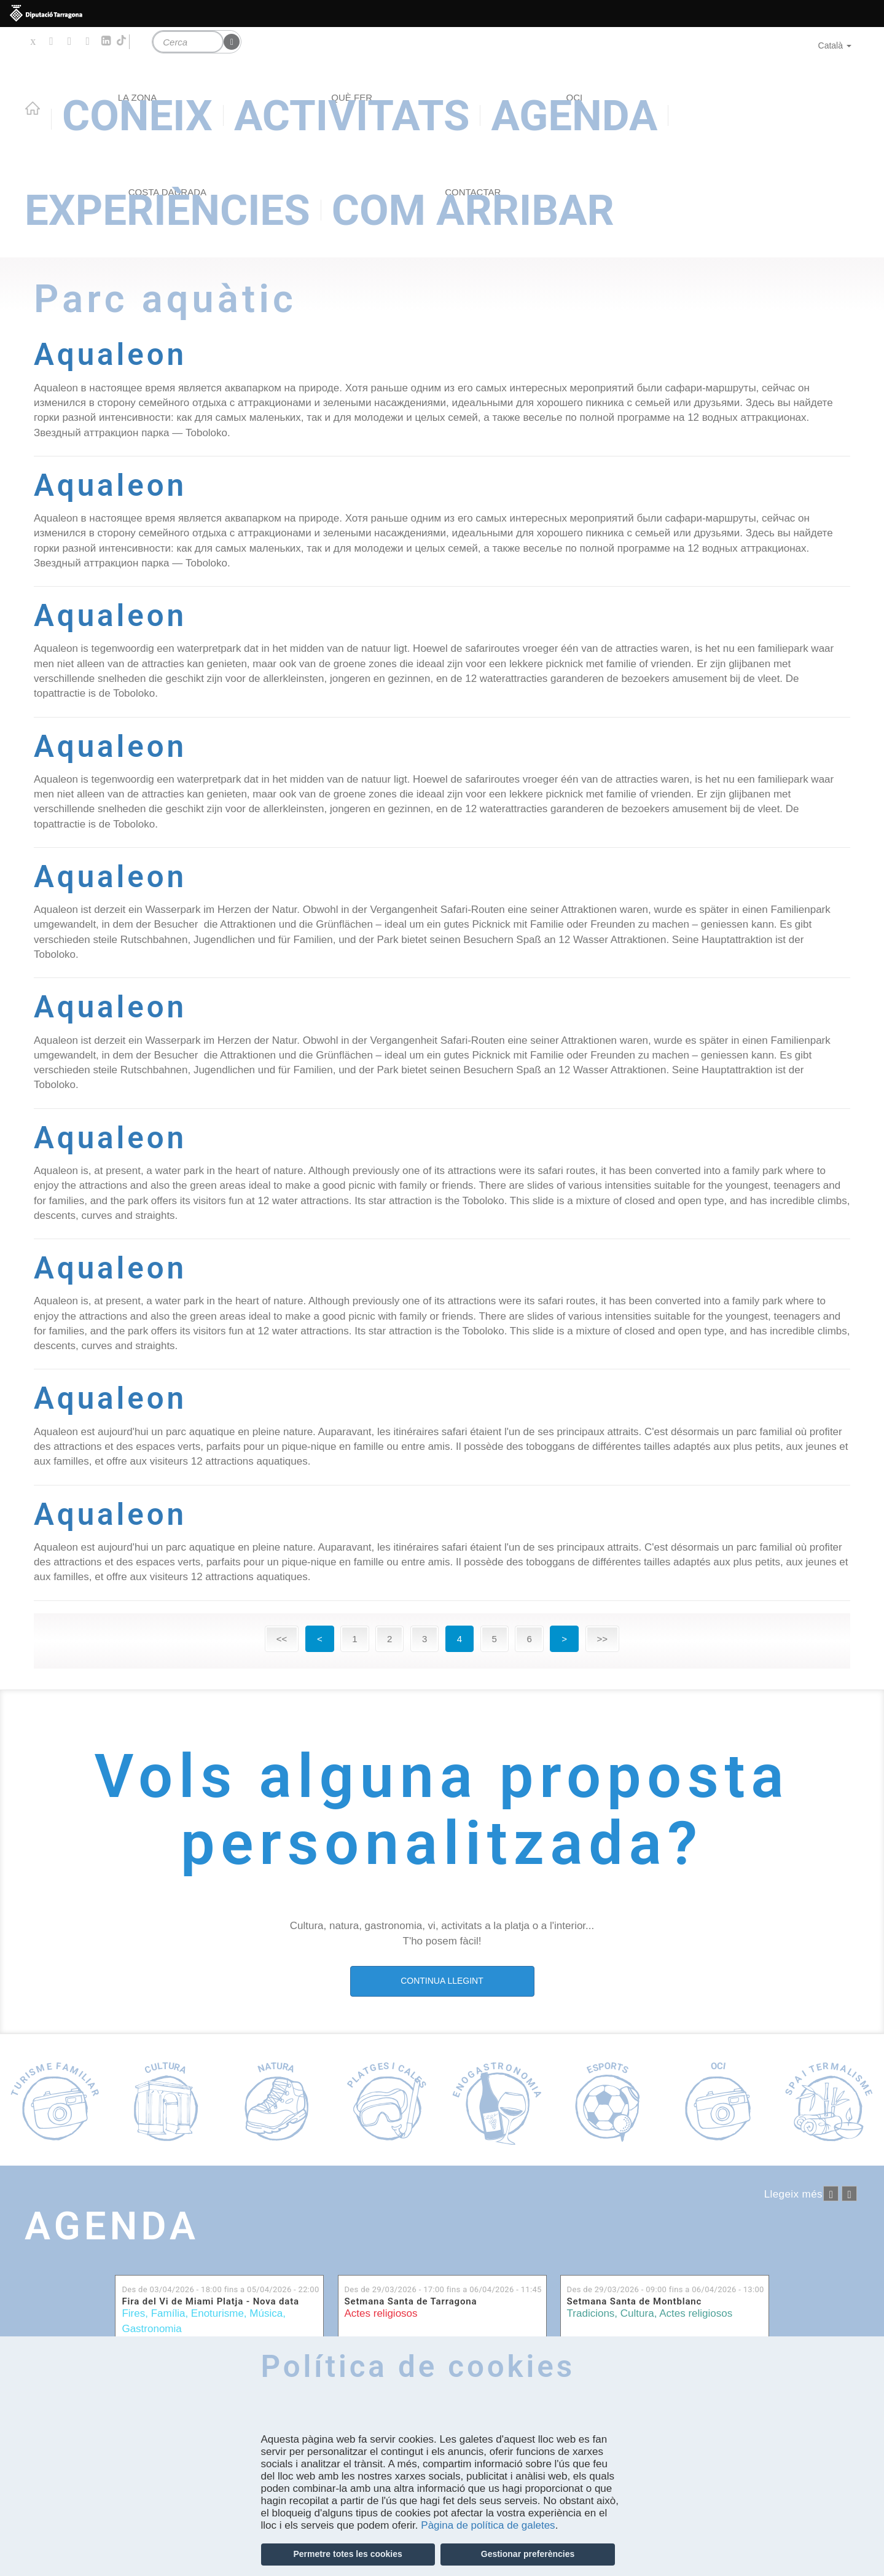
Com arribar (473, 210)
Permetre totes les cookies (347, 2554)
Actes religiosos (381, 2313)
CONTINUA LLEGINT (442, 1981)
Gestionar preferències (528, 2554)
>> (602, 1639)
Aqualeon (110, 354)
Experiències (167, 210)
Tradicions (591, 2313)
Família (168, 2313)
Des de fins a (220, 2289)
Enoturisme (217, 2313)
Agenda (112, 2226)
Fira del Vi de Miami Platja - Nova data (210, 2301)
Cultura (637, 2313)
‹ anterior (831, 2193)
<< (281, 1639)
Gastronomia (151, 2329)
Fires (133, 2313)
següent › (849, 2193)
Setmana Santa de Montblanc (634, 2301)
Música (266, 2313)
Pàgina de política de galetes (488, 2525)
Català (834, 45)
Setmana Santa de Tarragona (411, 2301)
